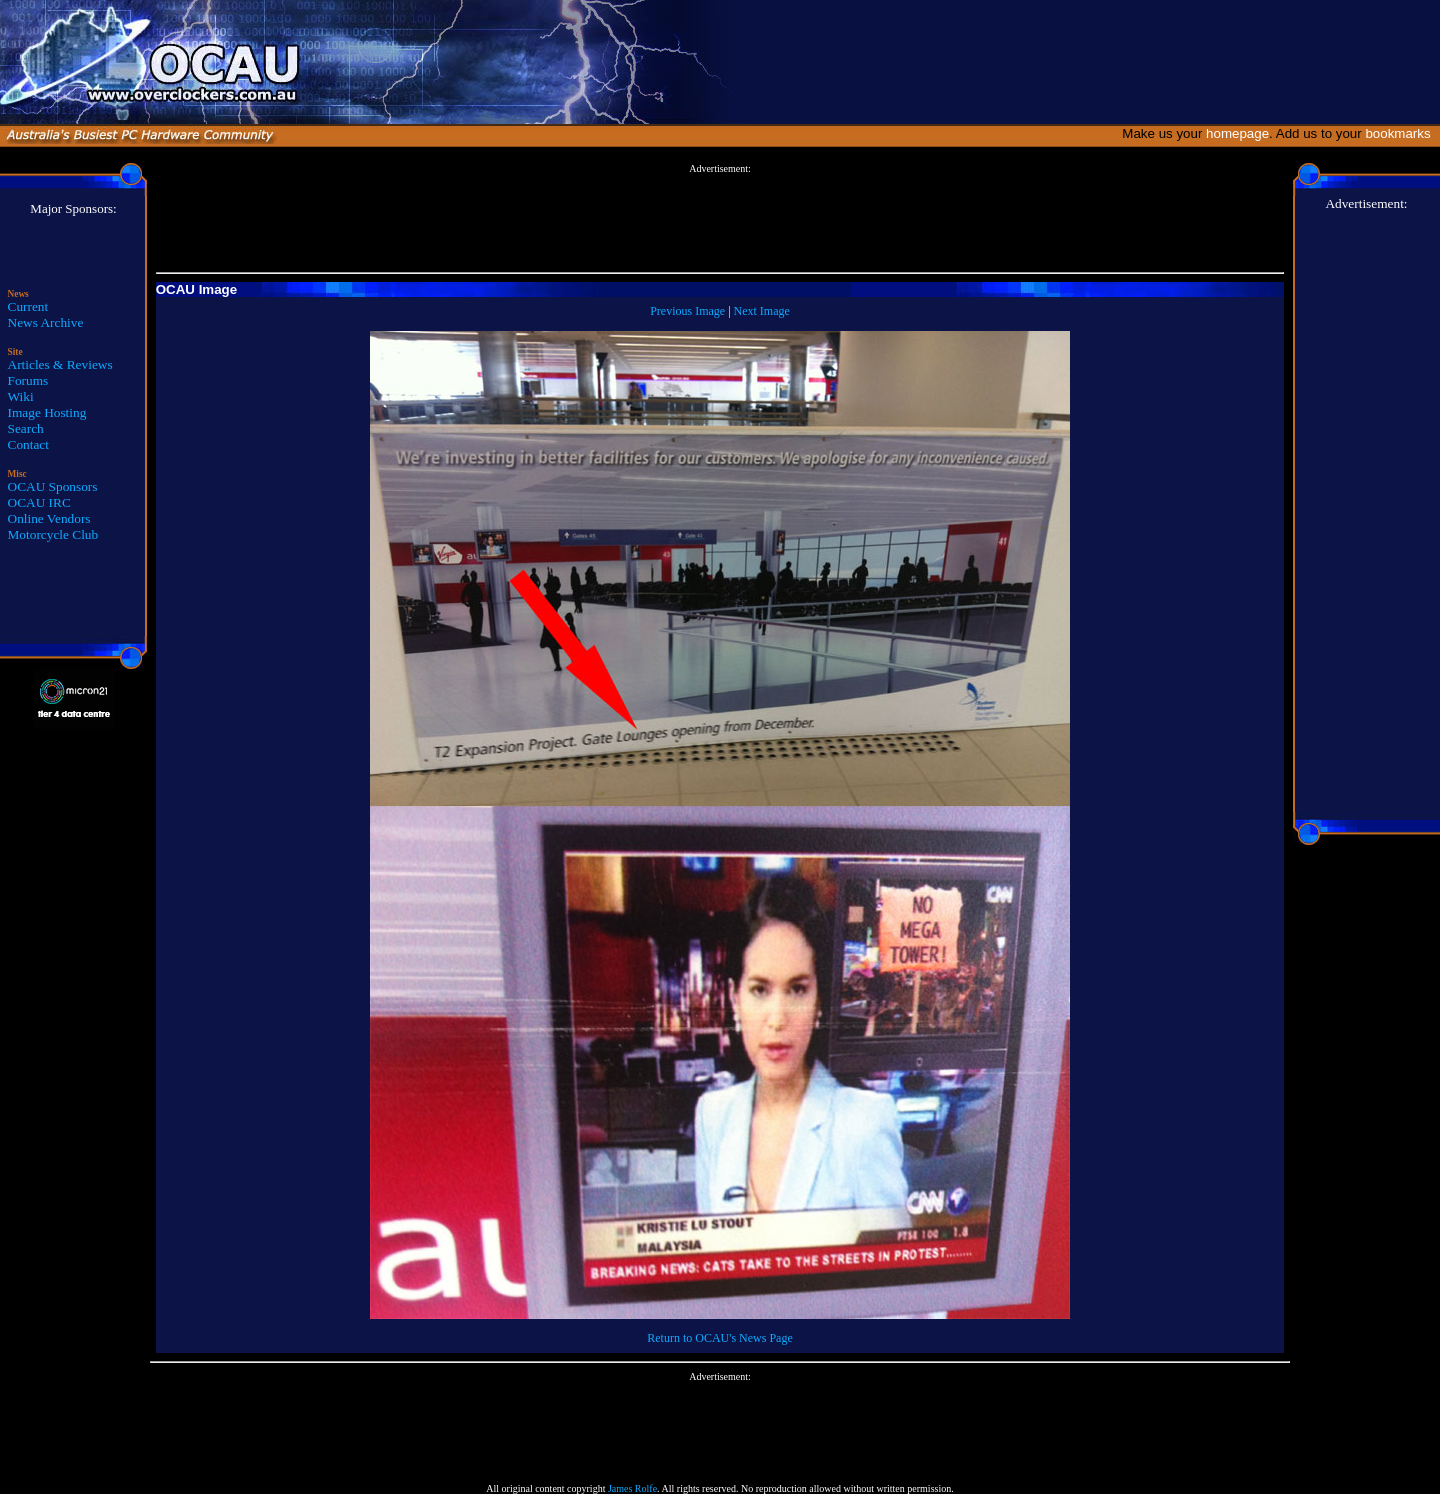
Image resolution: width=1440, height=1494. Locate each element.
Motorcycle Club (53, 534)
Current (28, 306)
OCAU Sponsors (53, 486)
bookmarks (1401, 133)
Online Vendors (49, 518)
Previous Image (687, 311)
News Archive (46, 322)
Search (26, 428)
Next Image (762, 311)
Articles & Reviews (60, 364)
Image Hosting (47, 412)
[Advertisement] (720, 219)
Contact (28, 444)
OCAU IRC (39, 502)
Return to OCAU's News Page (719, 1338)
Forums (28, 380)
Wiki (21, 396)
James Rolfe (632, 1488)
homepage (1237, 133)
